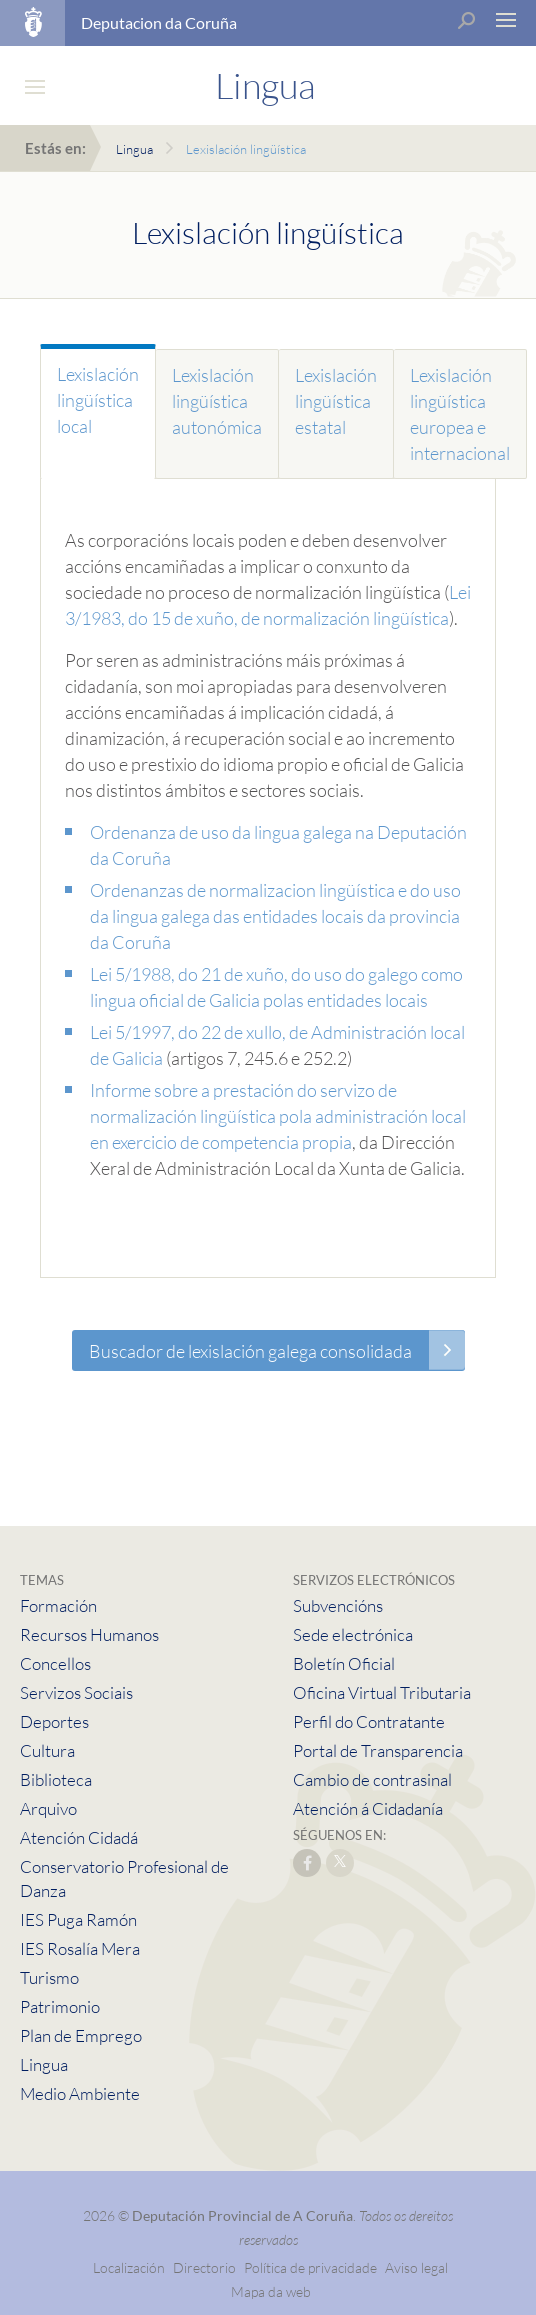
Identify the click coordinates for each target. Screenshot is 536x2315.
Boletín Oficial (344, 1663)
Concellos (55, 1663)
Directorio (204, 2267)
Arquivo (48, 1808)
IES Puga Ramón (78, 1919)
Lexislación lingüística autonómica (217, 401)
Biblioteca (56, 1779)
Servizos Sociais (76, 1692)
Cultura (47, 1750)
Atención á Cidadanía (368, 1808)
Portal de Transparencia (378, 1750)
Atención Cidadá (79, 1837)
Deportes (54, 1721)
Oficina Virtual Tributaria (382, 1692)
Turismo (49, 1977)
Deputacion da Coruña (159, 22)
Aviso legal (416, 2267)
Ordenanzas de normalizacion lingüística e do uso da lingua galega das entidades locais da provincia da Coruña (275, 916)
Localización (129, 2267)
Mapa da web (271, 2291)
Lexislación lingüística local (98, 400)
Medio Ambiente (80, 2093)
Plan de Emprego (81, 2035)
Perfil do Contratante (369, 1721)
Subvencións (338, 1605)
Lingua (134, 149)
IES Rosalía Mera (80, 1948)
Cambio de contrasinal (372, 1779)
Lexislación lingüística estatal (336, 401)
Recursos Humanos (89, 1634)
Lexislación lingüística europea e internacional (460, 414)
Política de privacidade (312, 2267)
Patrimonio (60, 2006)
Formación (58, 1605)
